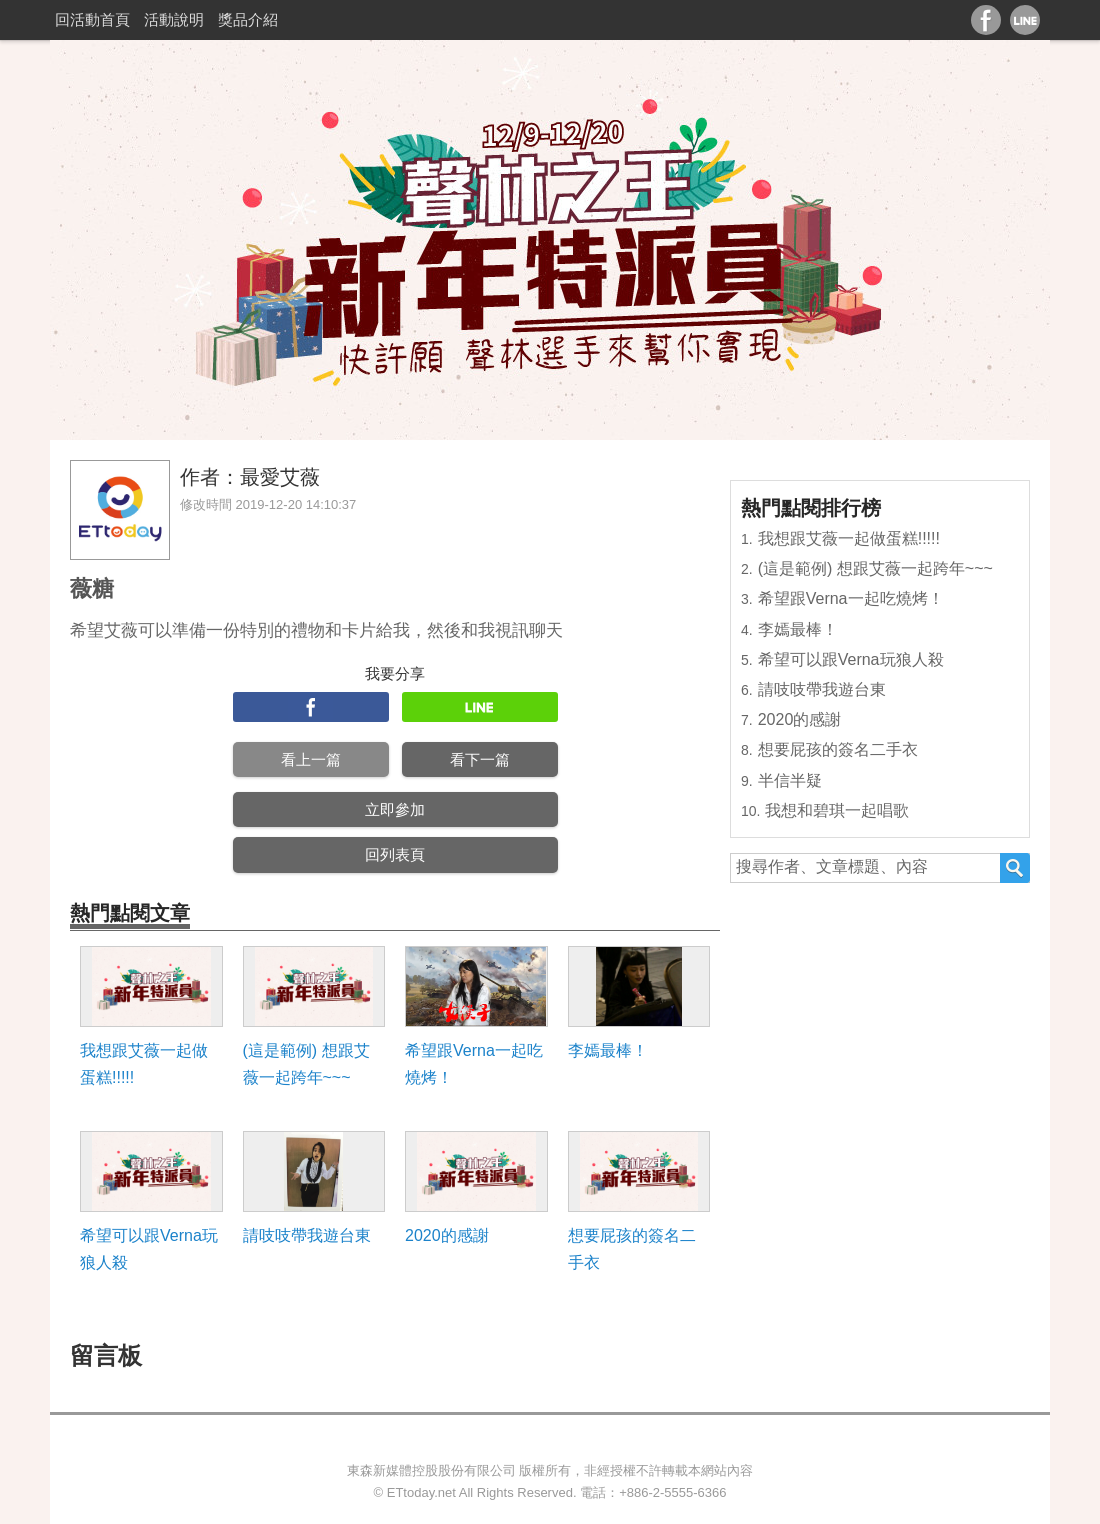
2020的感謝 (447, 1235)
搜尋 (1015, 868)
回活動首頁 (92, 19)
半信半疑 (790, 780)
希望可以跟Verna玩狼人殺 (149, 1249)
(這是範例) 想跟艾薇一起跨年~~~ (306, 1064)
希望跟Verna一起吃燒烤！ (474, 1064)
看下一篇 (480, 759)
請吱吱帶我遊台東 (307, 1235)
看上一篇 (311, 759)
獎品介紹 (248, 19)
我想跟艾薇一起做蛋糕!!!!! (144, 1064)
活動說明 (174, 19)
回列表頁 (395, 854)
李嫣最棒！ (608, 1050)
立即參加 (395, 809)
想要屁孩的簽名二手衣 (632, 1249)
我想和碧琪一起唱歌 (837, 810)
